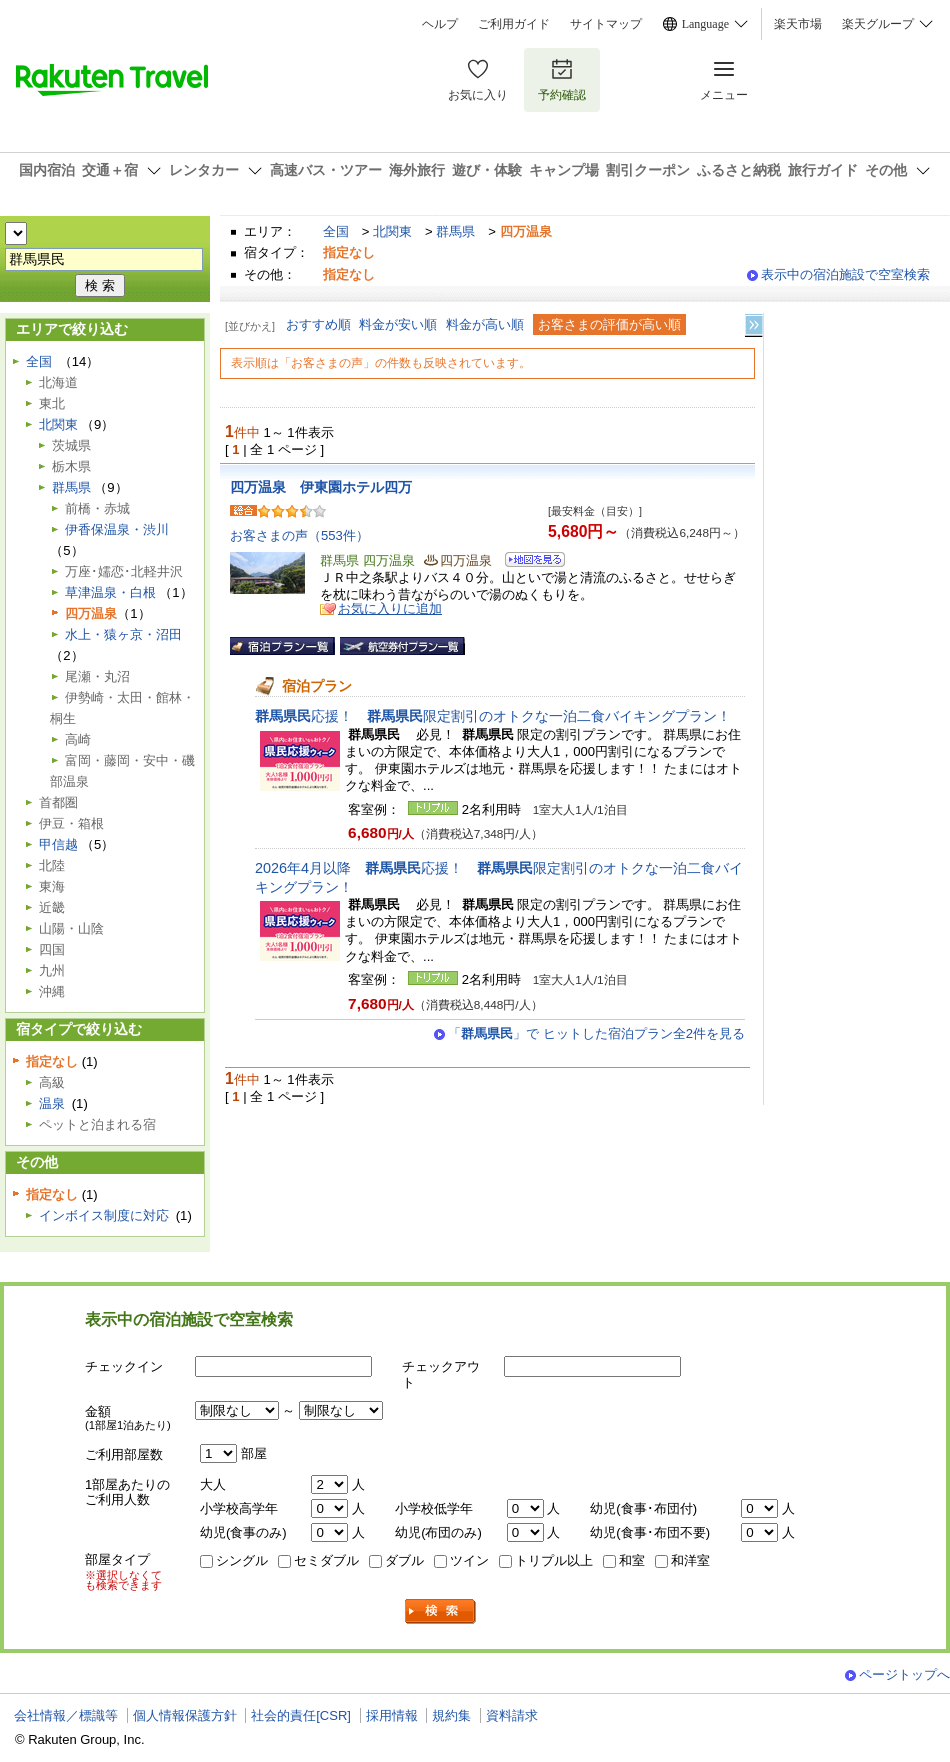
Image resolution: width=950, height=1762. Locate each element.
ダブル (404, 1560)
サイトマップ (606, 24)
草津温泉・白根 (110, 592)
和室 (632, 1560)
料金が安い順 (398, 324)
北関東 (392, 231)
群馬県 (455, 231)
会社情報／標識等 (66, 1715)
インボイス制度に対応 (104, 1215)
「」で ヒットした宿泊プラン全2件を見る (596, 1033)
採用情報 (392, 1715)
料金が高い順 (485, 324)
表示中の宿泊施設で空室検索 (845, 274)
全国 (336, 231)
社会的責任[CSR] (301, 1715)
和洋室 (690, 1560)
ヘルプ (440, 24)
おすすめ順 (318, 324)
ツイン (469, 1560)
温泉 (52, 1103)
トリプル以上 (554, 1560)
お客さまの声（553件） (299, 535)
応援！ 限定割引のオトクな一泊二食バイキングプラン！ (493, 716)
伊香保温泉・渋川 (117, 529)
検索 (441, 1611)
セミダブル (326, 1560)
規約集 (451, 1715)
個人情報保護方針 (185, 1715)
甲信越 (58, 844)
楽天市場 (798, 24)
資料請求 (512, 1715)
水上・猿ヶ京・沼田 (123, 634)
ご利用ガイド (514, 24)
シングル (242, 1560)
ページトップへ (904, 1674)
